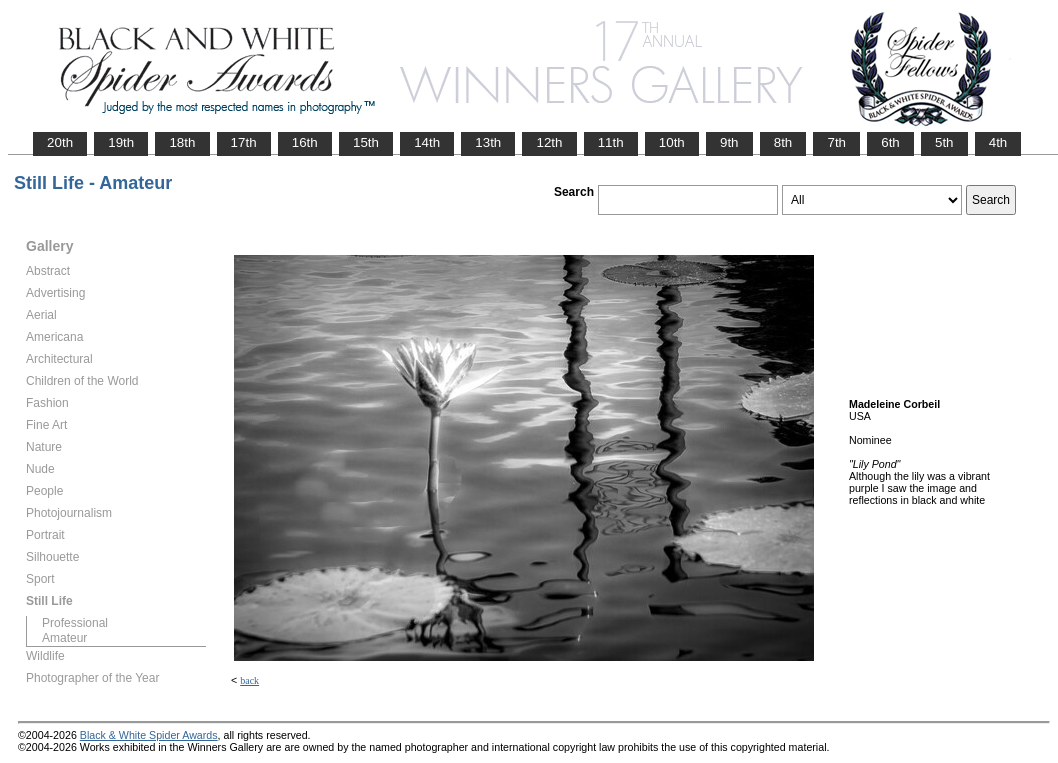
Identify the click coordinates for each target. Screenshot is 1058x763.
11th (611, 142)
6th (890, 142)
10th (672, 142)
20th (60, 142)
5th (944, 142)
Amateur (64, 638)
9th (729, 142)
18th (182, 142)
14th (427, 142)
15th (366, 142)
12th (549, 142)
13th (488, 142)
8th (783, 142)
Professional (75, 623)
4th (998, 142)
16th (305, 142)
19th (121, 142)
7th (836, 142)
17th (244, 142)
